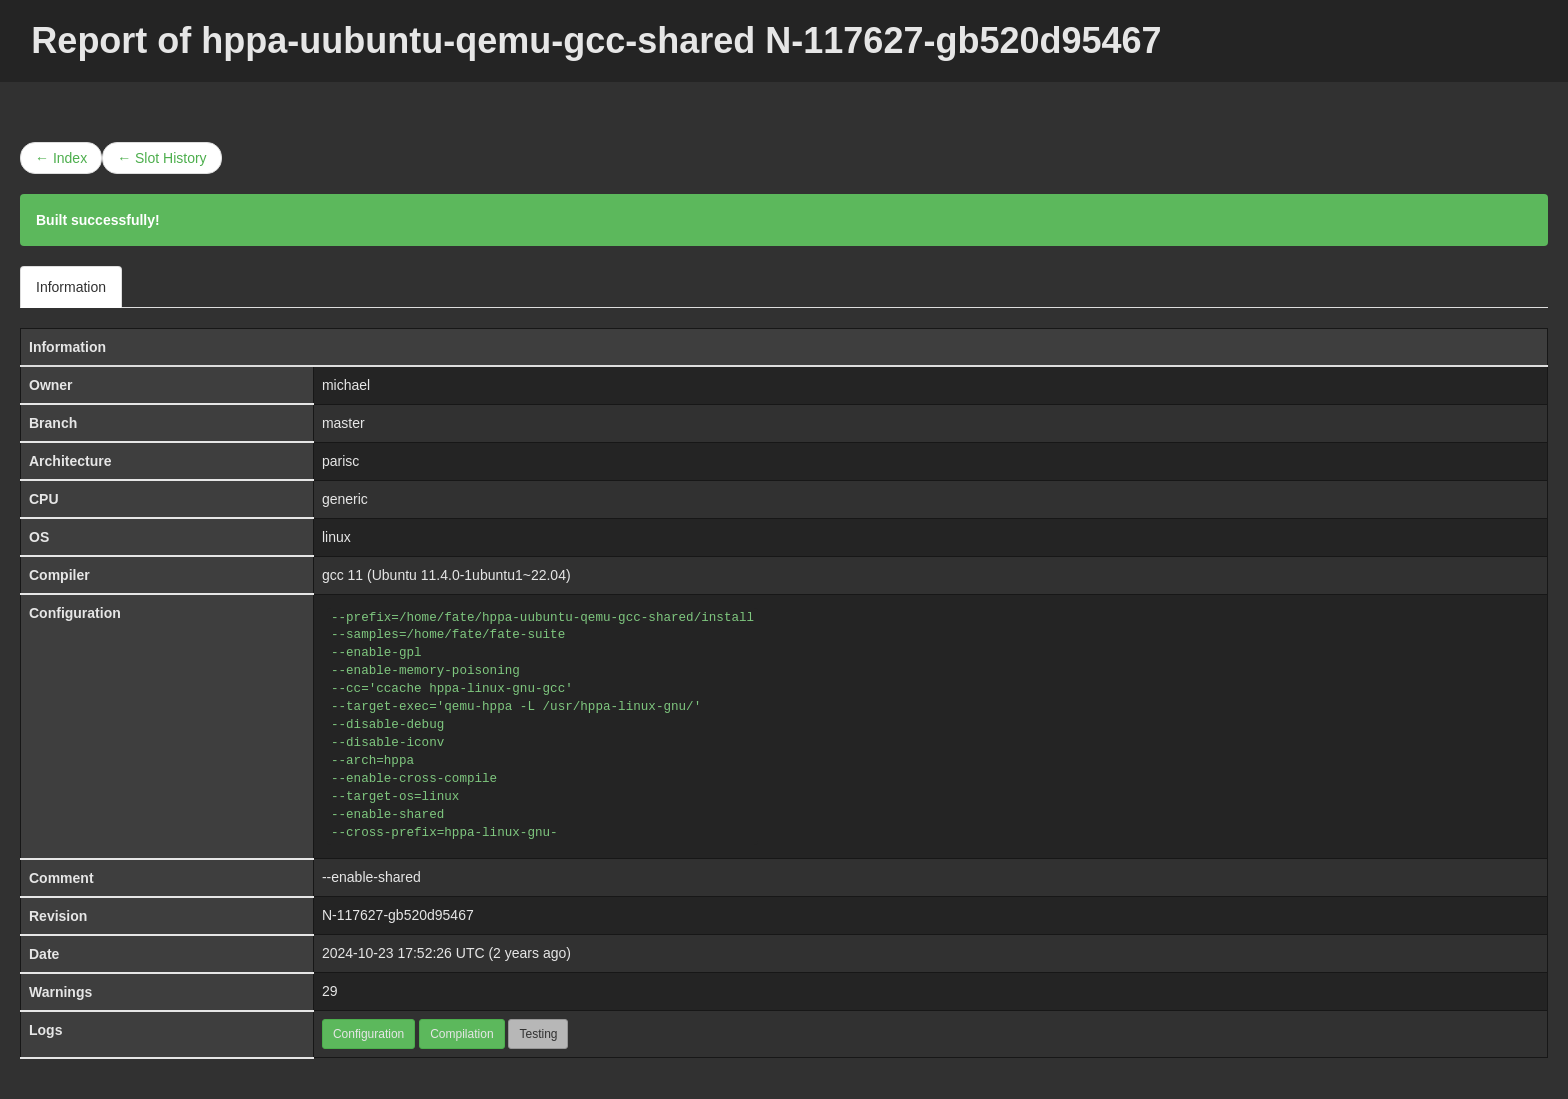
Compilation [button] (461, 1034)
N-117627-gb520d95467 (398, 915)
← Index (61, 158)
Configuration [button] (368, 1034)
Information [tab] (71, 287)
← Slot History (161, 158)
